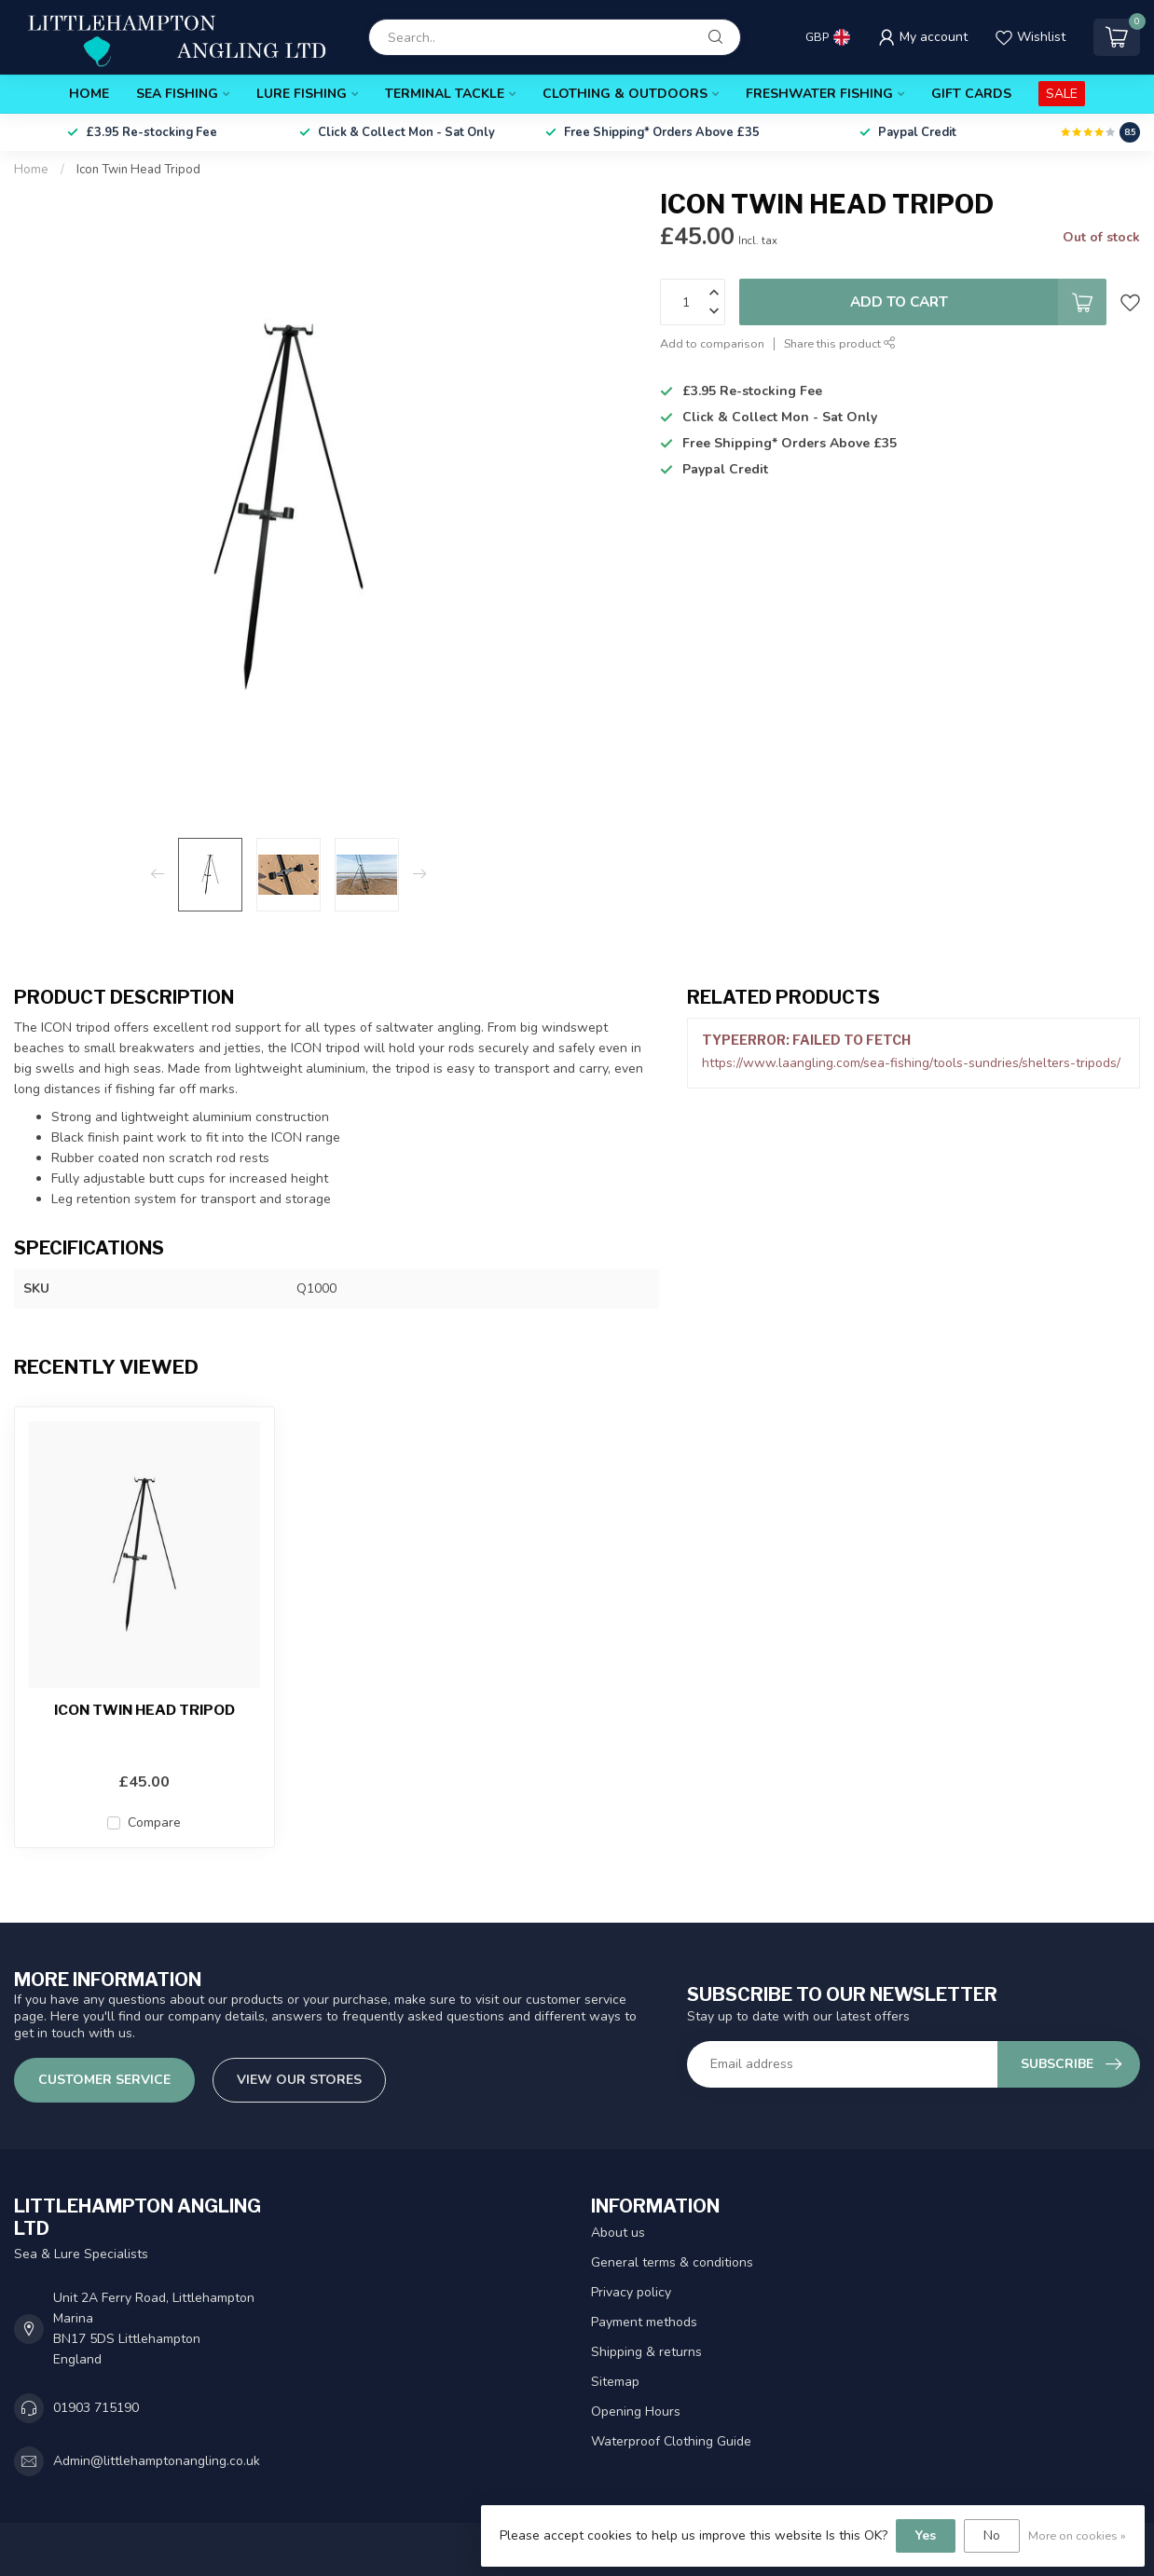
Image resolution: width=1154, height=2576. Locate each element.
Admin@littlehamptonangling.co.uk (156, 2461)
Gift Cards (971, 94)
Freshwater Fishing (819, 94)
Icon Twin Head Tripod (138, 169)
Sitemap (615, 2382)
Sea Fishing (177, 94)
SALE (1062, 94)
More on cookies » (1077, 2535)
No (991, 2535)
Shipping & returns (646, 2352)
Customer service (104, 2080)
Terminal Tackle (444, 94)
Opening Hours (635, 2411)
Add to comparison (712, 343)
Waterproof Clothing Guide (671, 2441)
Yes (925, 2535)
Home (89, 94)
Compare (154, 1822)
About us (618, 2232)
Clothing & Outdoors (625, 94)
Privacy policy (631, 2292)
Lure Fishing (301, 94)
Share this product (840, 343)
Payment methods (644, 2322)
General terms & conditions (672, 2262)
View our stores (299, 2080)
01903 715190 (96, 2408)
